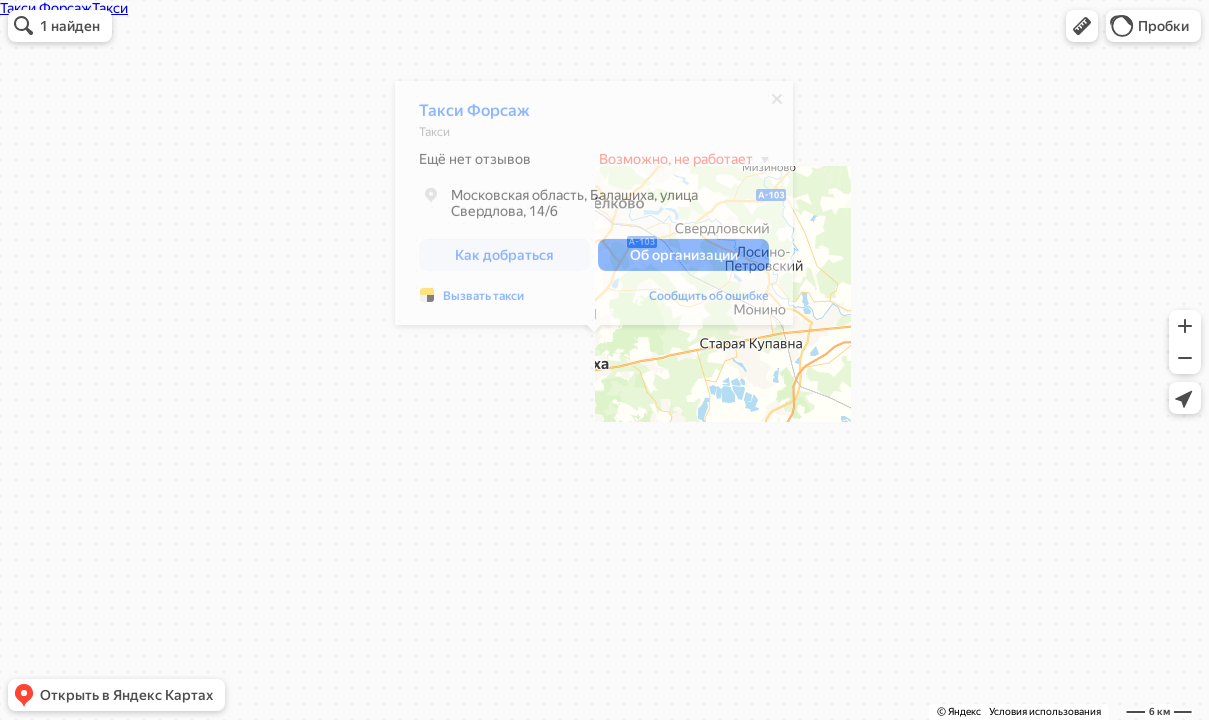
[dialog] (594, 208)
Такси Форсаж (474, 115)
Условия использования (1045, 711)
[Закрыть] (777, 104)
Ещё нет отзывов (475, 164)
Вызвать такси (483, 301)
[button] (1082, 26)
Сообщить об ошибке (709, 301)
